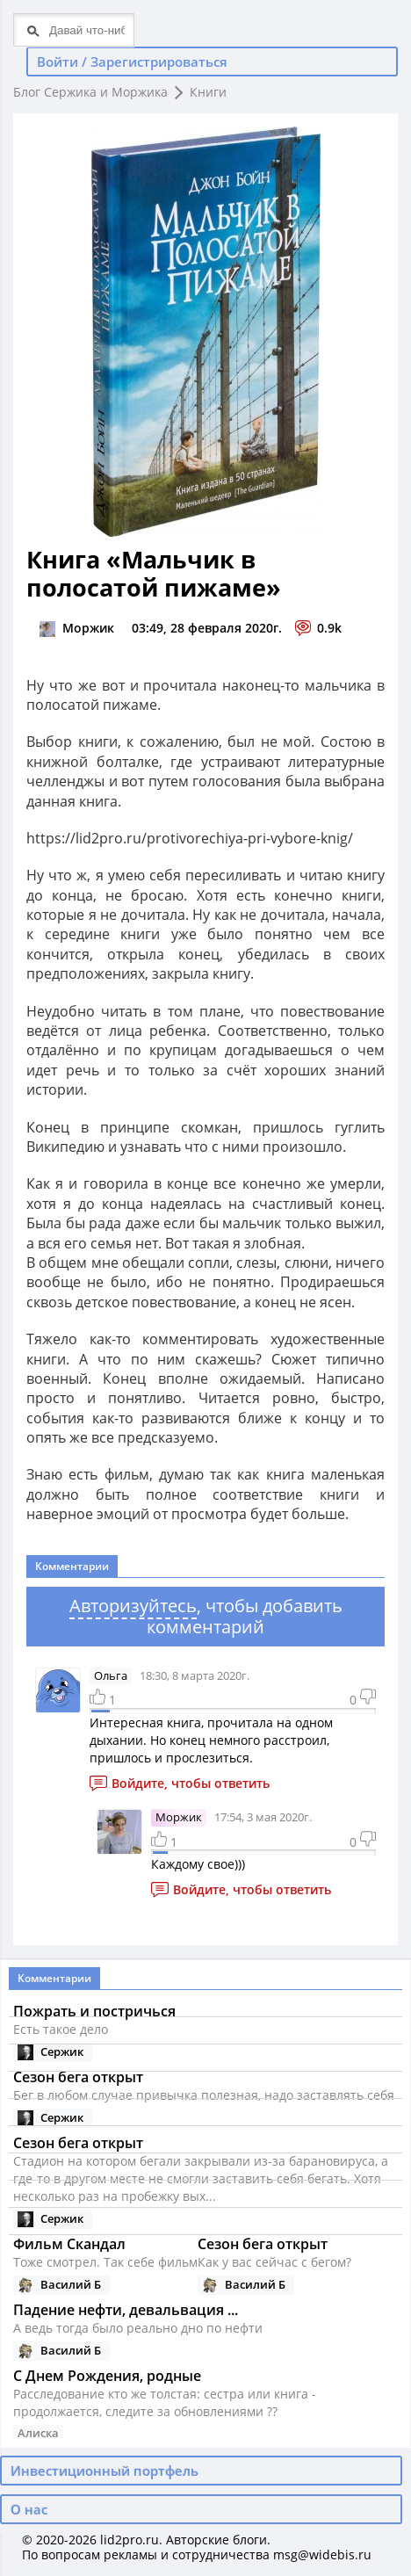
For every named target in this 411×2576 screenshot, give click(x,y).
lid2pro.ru (129, 2539)
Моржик (178, 1817)
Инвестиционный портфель (104, 2470)
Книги (208, 91)
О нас (29, 2509)
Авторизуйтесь (133, 1605)
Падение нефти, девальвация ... (125, 2309)
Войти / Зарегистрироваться (132, 61)
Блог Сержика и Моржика (90, 91)
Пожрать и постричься (94, 2011)
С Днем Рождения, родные (107, 2375)
